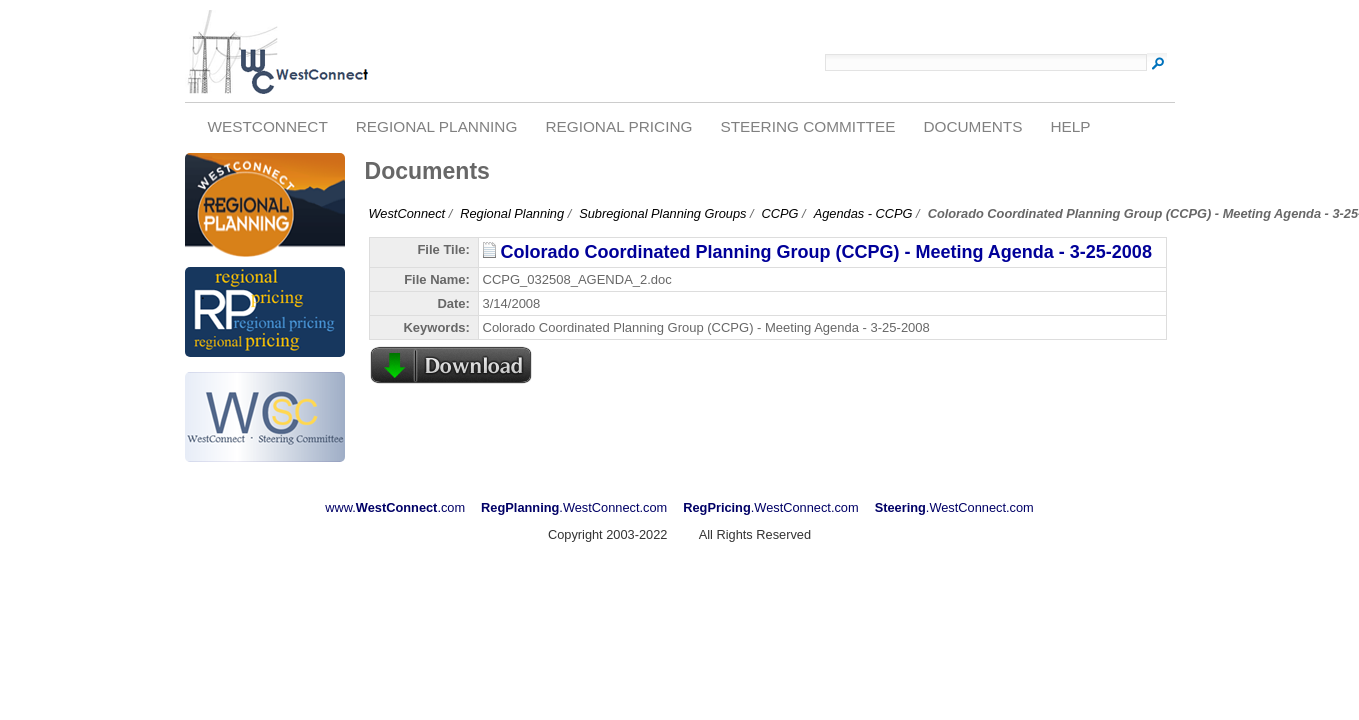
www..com (395, 507)
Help (1070, 126)
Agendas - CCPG (863, 213)
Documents (972, 126)
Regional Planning (437, 126)
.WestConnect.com (574, 507)
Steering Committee (807, 126)
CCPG (780, 213)
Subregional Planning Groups (662, 213)
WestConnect (267, 126)
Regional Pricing (618, 126)
